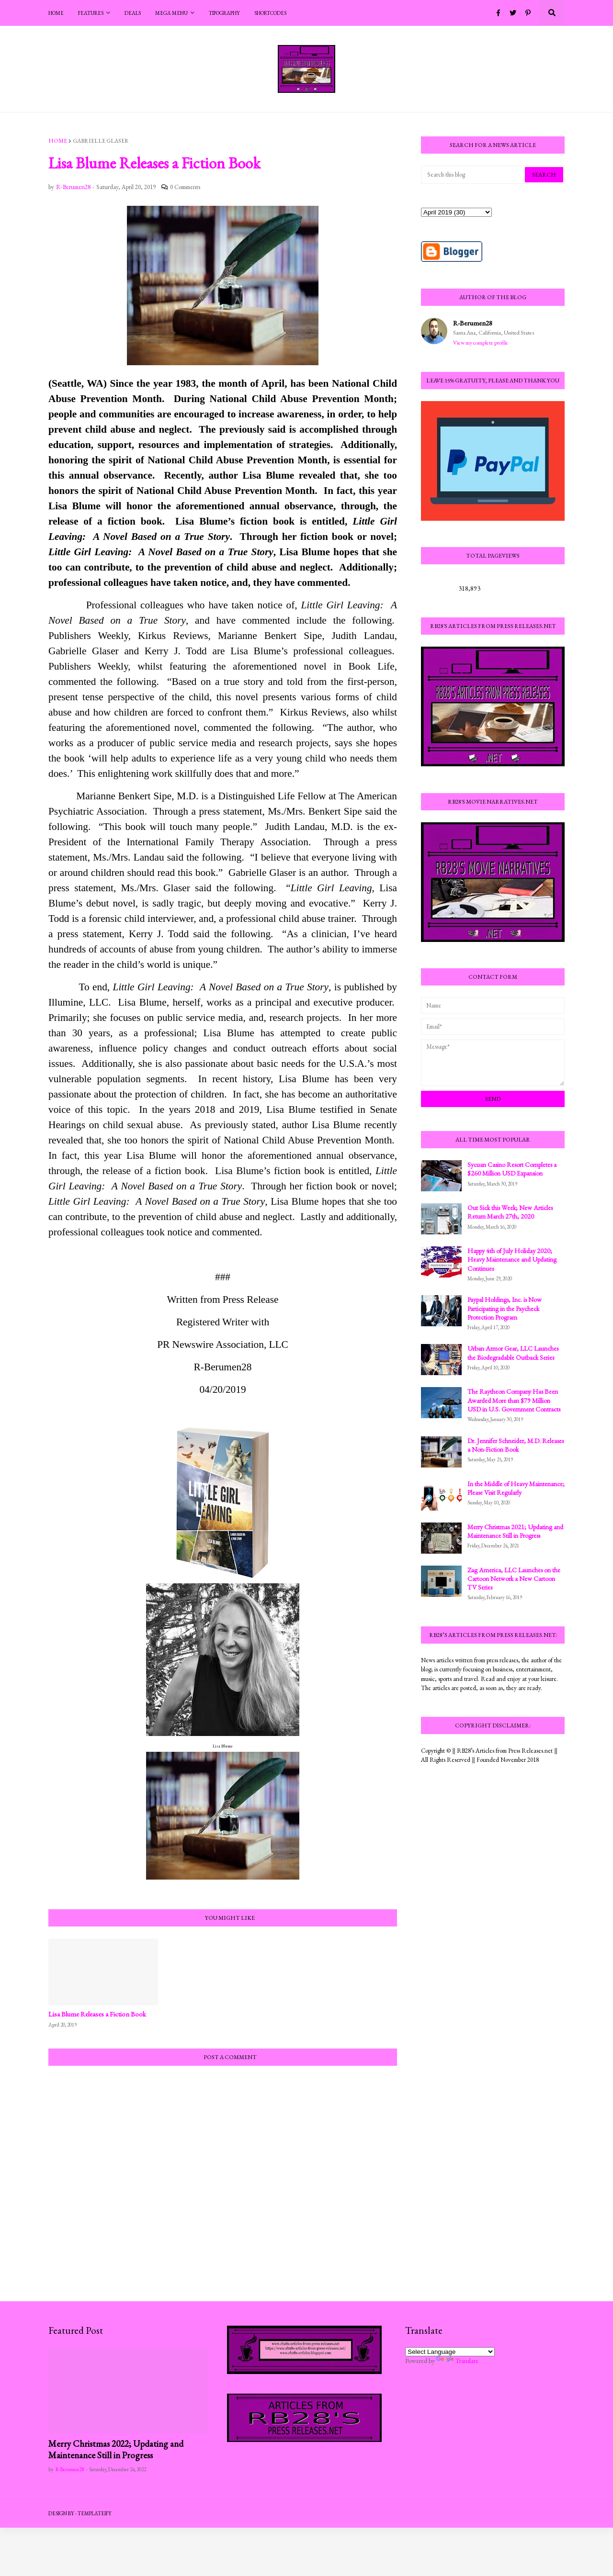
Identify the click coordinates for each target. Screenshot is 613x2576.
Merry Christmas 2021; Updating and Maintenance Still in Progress (515, 1531)
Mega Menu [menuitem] (171, 13)
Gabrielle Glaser (101, 141)
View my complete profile (480, 343)
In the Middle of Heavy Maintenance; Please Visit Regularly (516, 1488)
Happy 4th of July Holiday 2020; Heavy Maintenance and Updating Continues (511, 1259)
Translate (457, 2360)
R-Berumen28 (472, 322)
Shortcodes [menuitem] (270, 13)
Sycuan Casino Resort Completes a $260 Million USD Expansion (511, 1168)
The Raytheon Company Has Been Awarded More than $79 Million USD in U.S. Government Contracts (513, 1400)
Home (57, 141)
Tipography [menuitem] (224, 13)
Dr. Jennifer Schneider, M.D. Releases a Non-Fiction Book (515, 1445)
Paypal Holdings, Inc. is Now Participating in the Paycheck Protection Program (504, 1308)
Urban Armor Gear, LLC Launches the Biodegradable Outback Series (512, 1352)
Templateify (95, 2513)
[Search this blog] (473, 174)
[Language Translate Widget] (450, 2351)
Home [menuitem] (56, 13)
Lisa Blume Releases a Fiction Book (97, 2013)
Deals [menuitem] (133, 13)
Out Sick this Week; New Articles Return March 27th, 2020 (510, 1212)
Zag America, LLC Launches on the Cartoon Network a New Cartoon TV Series (513, 1578)
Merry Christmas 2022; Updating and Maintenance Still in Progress (115, 2450)
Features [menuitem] (90, 13)
